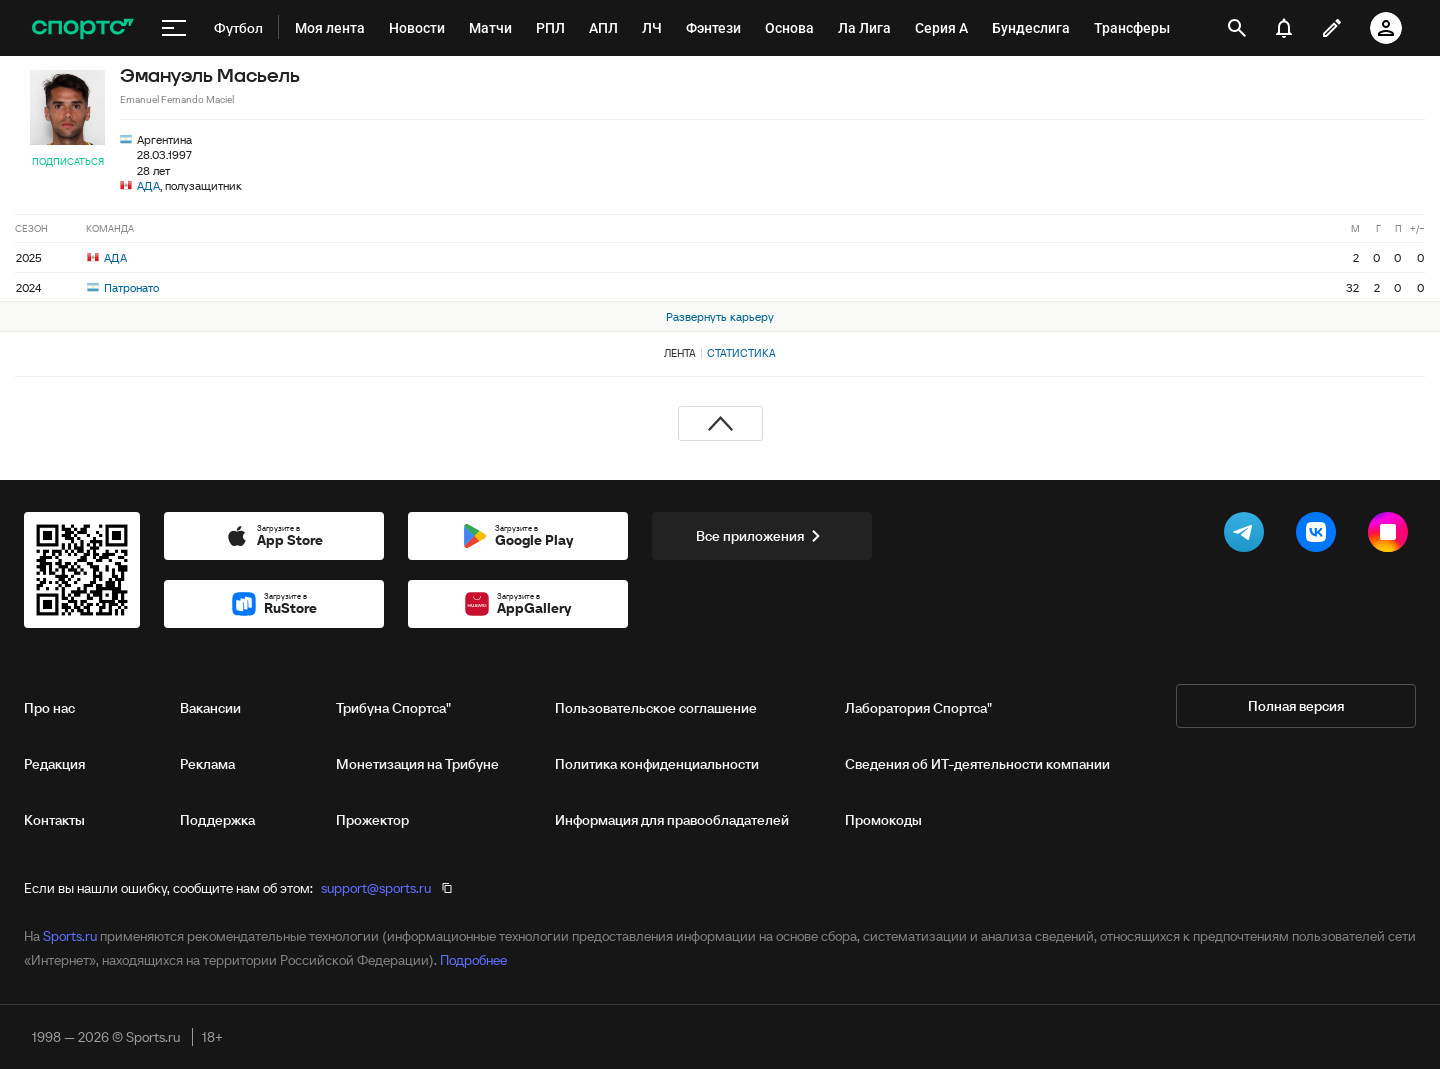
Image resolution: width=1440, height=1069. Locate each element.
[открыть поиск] (1236, 28)
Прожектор (372, 820)
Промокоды (883, 820)
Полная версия (1296, 706)
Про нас (49, 708)
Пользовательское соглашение (656, 708)
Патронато (123, 287)
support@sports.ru (376, 888)
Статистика (741, 353)
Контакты (54, 820)
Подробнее (473, 960)
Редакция (54, 764)
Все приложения (762, 536)
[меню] (174, 28)
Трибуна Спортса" (393, 708)
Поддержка (217, 820)
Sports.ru (70, 936)
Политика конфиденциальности (657, 764)
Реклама (207, 764)
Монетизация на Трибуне (417, 764)
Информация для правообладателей (672, 820)
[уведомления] (1284, 28)
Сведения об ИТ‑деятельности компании (977, 764)
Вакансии (210, 708)
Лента (680, 353)
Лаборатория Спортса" (918, 708)
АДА (148, 185)
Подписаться (68, 161)
